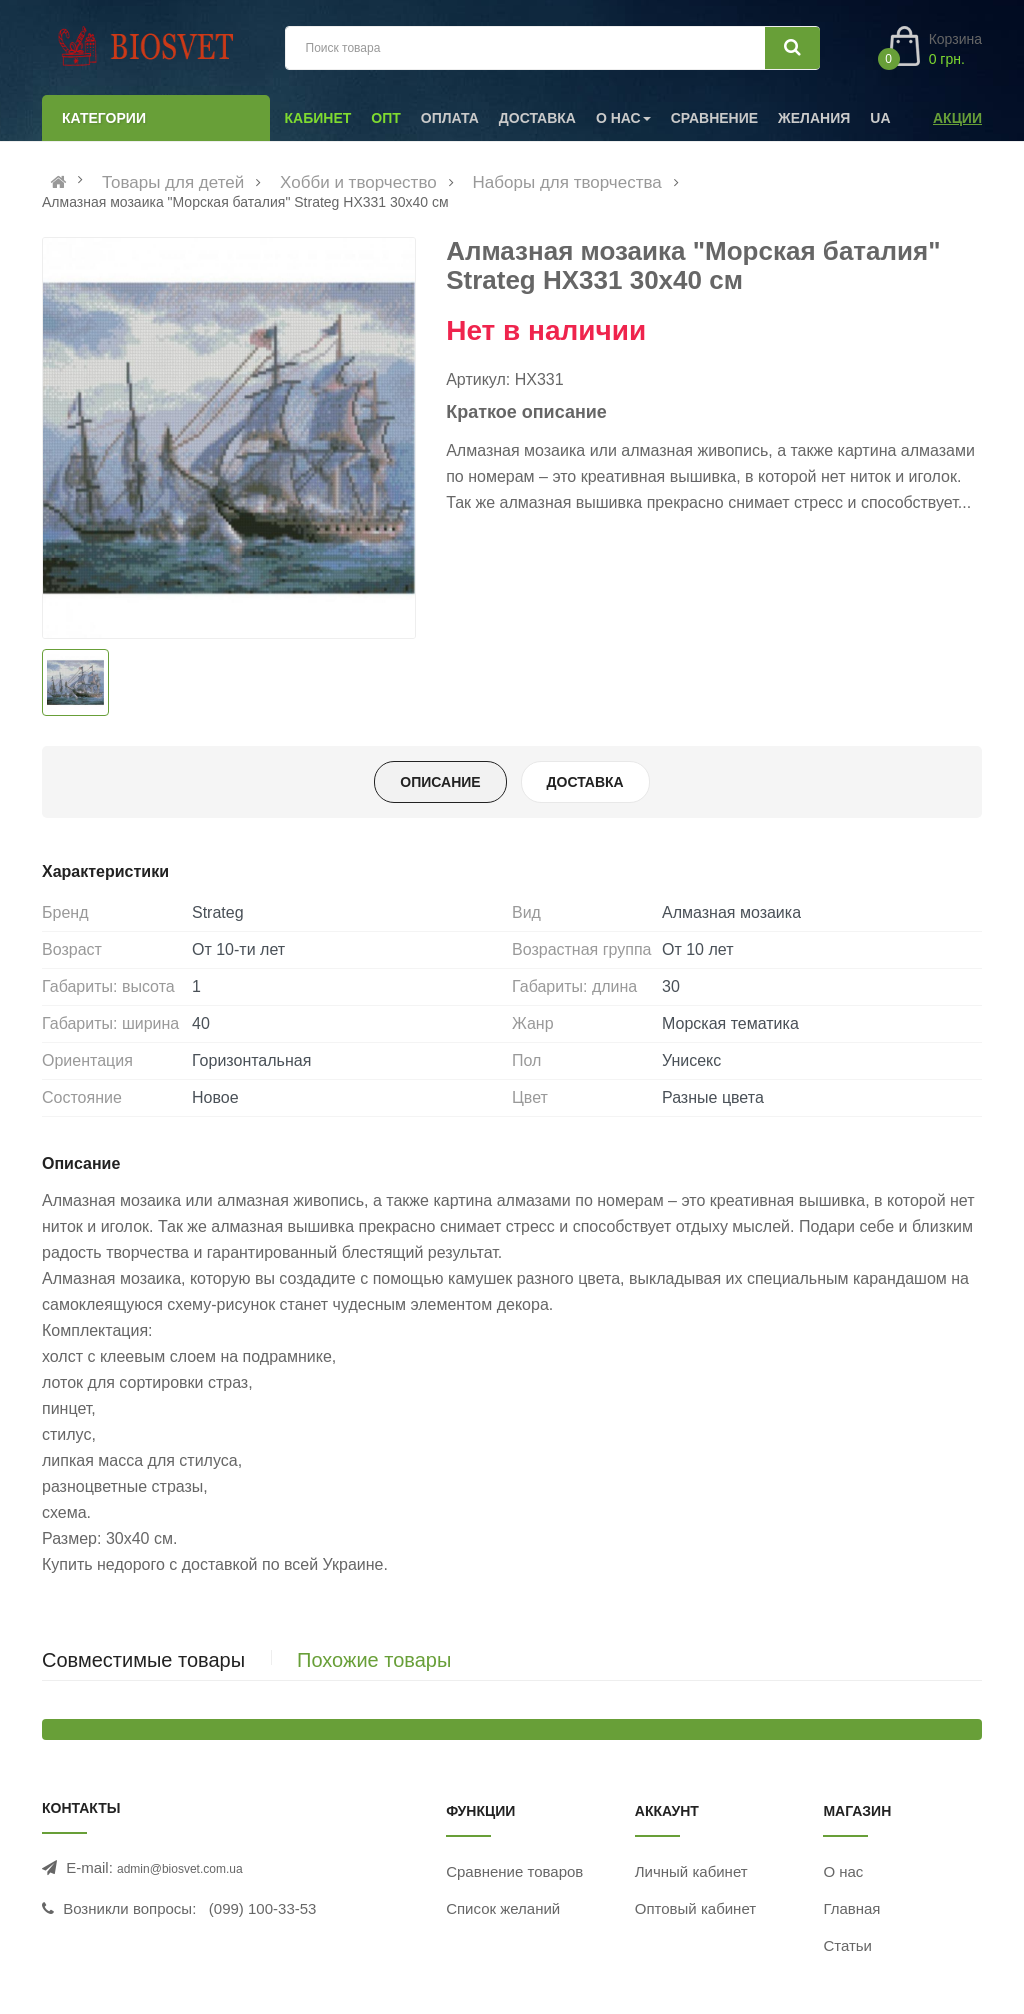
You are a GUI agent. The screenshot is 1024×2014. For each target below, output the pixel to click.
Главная (851, 1908)
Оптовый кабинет (695, 1908)
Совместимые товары (143, 1660)
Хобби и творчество (358, 183)
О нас (843, 1871)
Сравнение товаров (514, 1871)
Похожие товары (374, 1660)
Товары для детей (173, 183)
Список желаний (503, 1908)
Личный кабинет (691, 1871)
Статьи (847, 1945)
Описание (440, 782)
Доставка (585, 782)
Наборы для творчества (567, 183)
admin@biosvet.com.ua (180, 1869)
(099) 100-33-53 (263, 1908)
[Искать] (792, 48)
